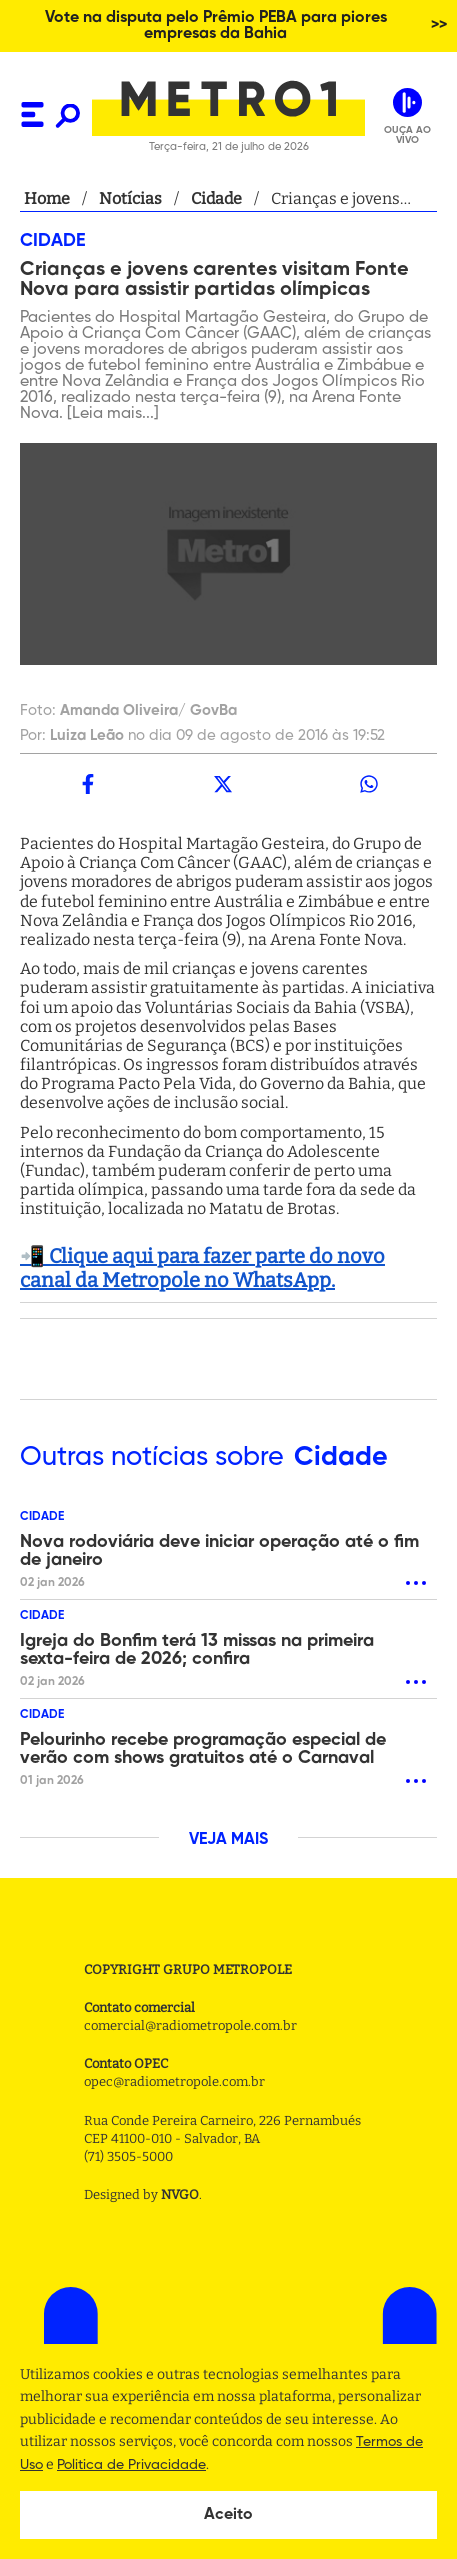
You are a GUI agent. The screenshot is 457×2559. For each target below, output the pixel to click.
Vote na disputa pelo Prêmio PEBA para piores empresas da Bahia (216, 26)
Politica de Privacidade (131, 2465)
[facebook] (88, 784)
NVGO (180, 2194)
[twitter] (224, 784)
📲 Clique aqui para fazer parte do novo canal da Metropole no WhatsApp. (202, 1268)
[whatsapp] (369, 784)
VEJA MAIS (228, 1840)
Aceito (228, 2515)
